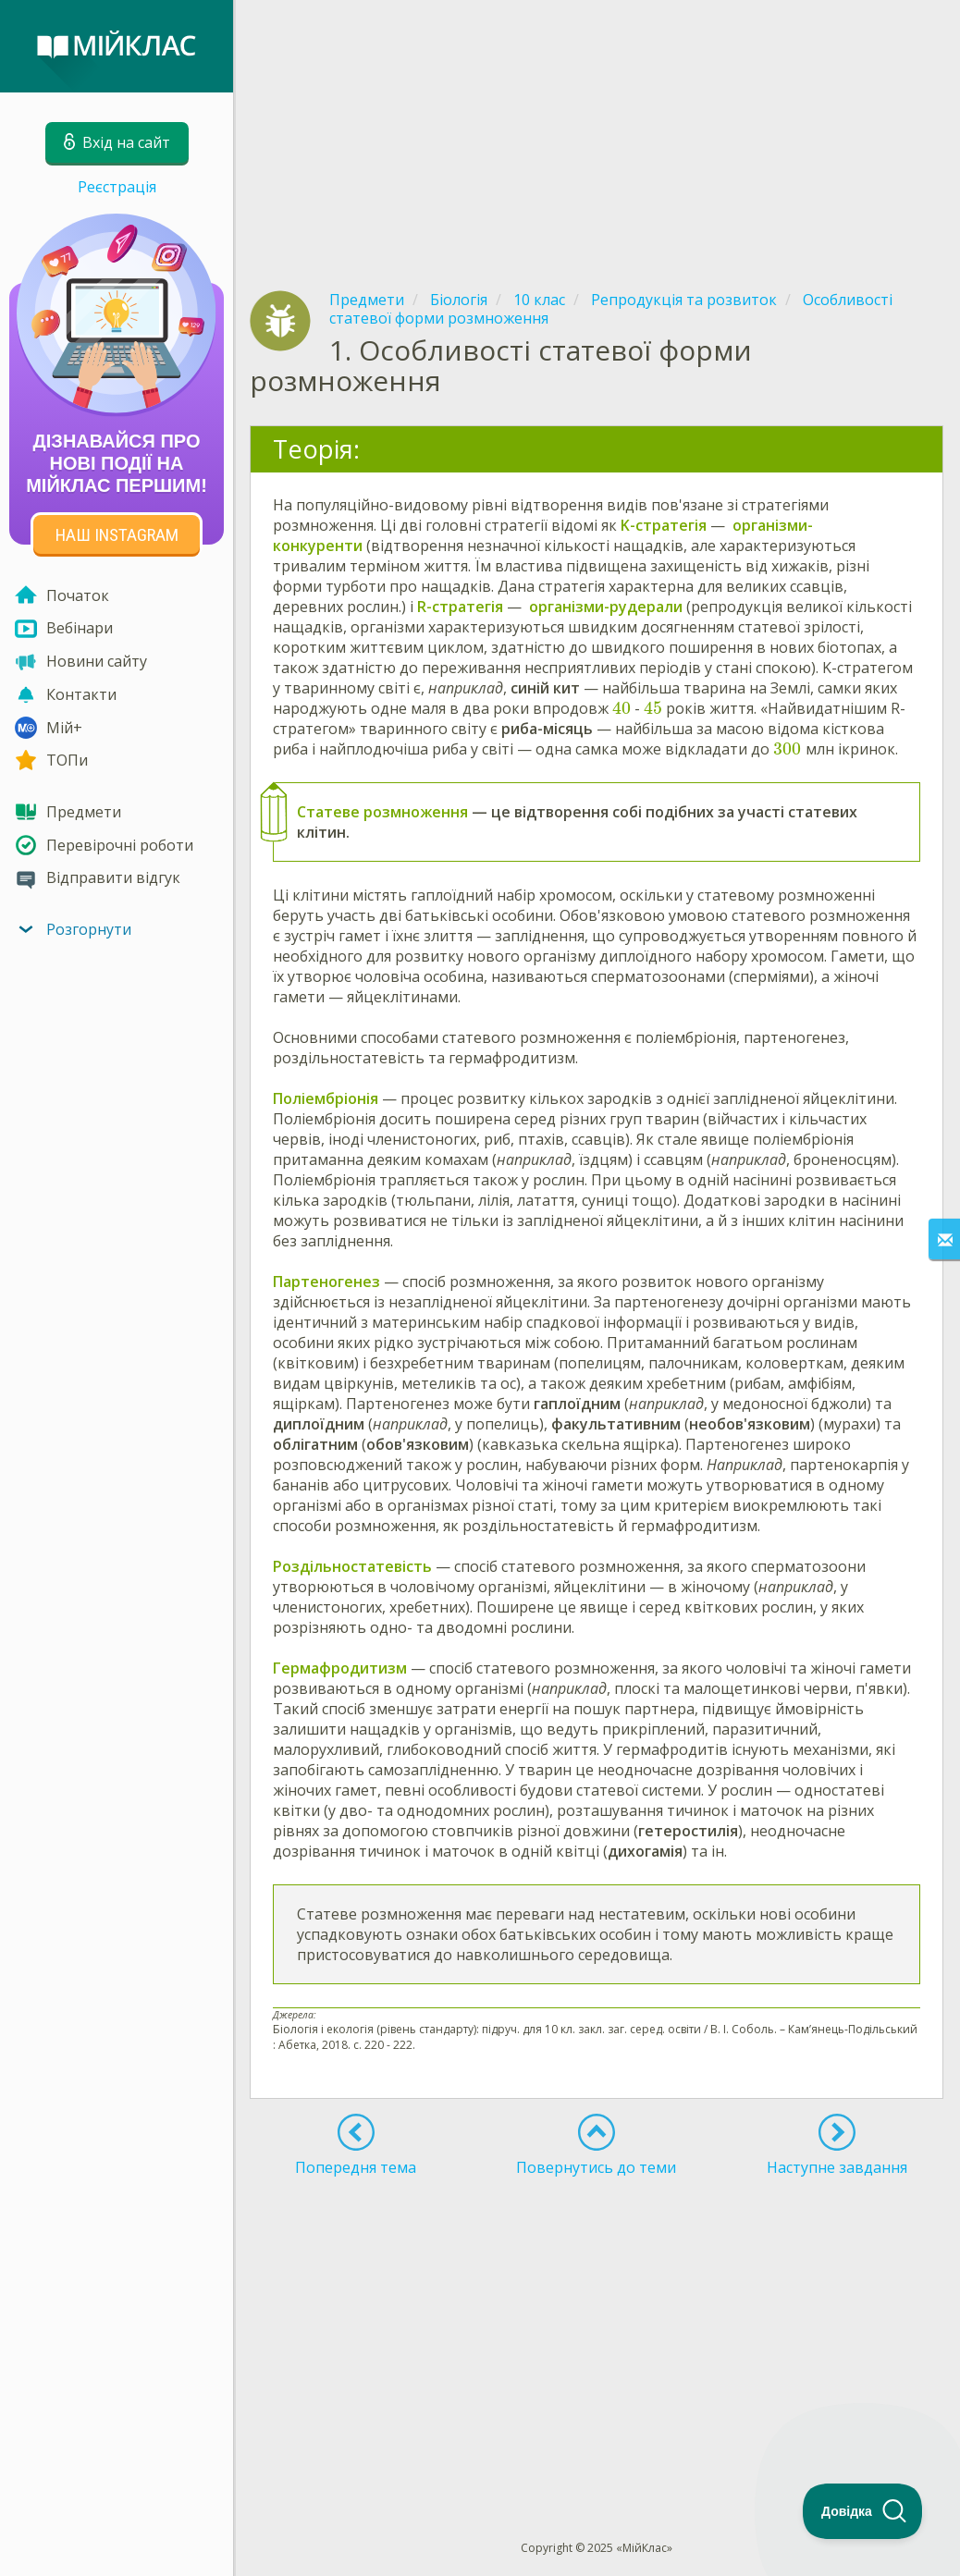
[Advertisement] (596, 129)
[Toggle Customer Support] (863, 2511)
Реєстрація (117, 187)
